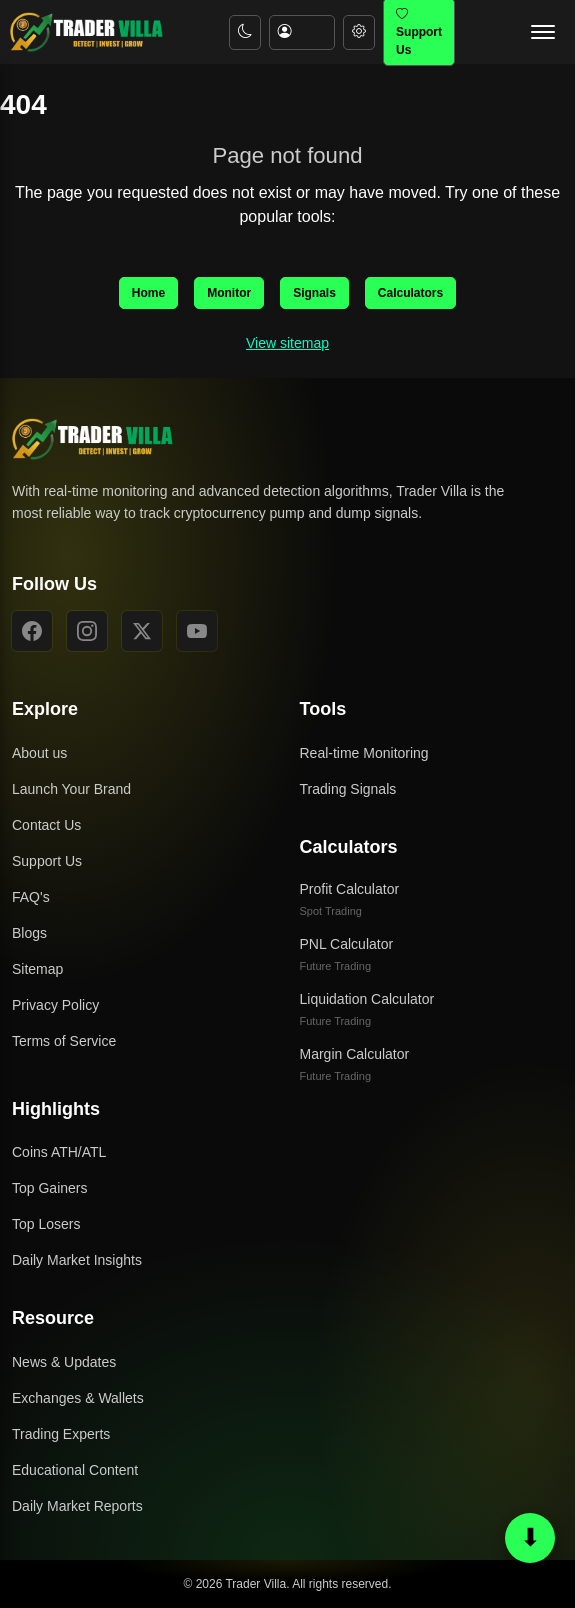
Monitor (229, 293)
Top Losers (46, 1224)
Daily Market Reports (77, 1506)
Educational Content (75, 1470)
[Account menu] (302, 32)
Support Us (47, 861)
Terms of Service (64, 1041)
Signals (314, 293)
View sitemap (287, 343)
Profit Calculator (350, 899)
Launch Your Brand (71, 789)
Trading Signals (348, 789)
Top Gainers (49, 1188)
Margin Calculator (355, 1064)
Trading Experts (61, 1434)
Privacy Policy (55, 1005)
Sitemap (37, 969)
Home (148, 293)
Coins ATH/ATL (59, 1152)
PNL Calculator (347, 954)
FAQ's (31, 897)
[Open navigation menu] (543, 32)
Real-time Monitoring (364, 753)
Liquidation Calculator (367, 1009)
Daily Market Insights (77, 1260)
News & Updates (64, 1362)
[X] (142, 631)
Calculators (410, 293)
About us (39, 753)
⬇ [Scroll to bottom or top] (530, 1537)
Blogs (29, 933)
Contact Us (46, 825)
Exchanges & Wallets (78, 1398)
